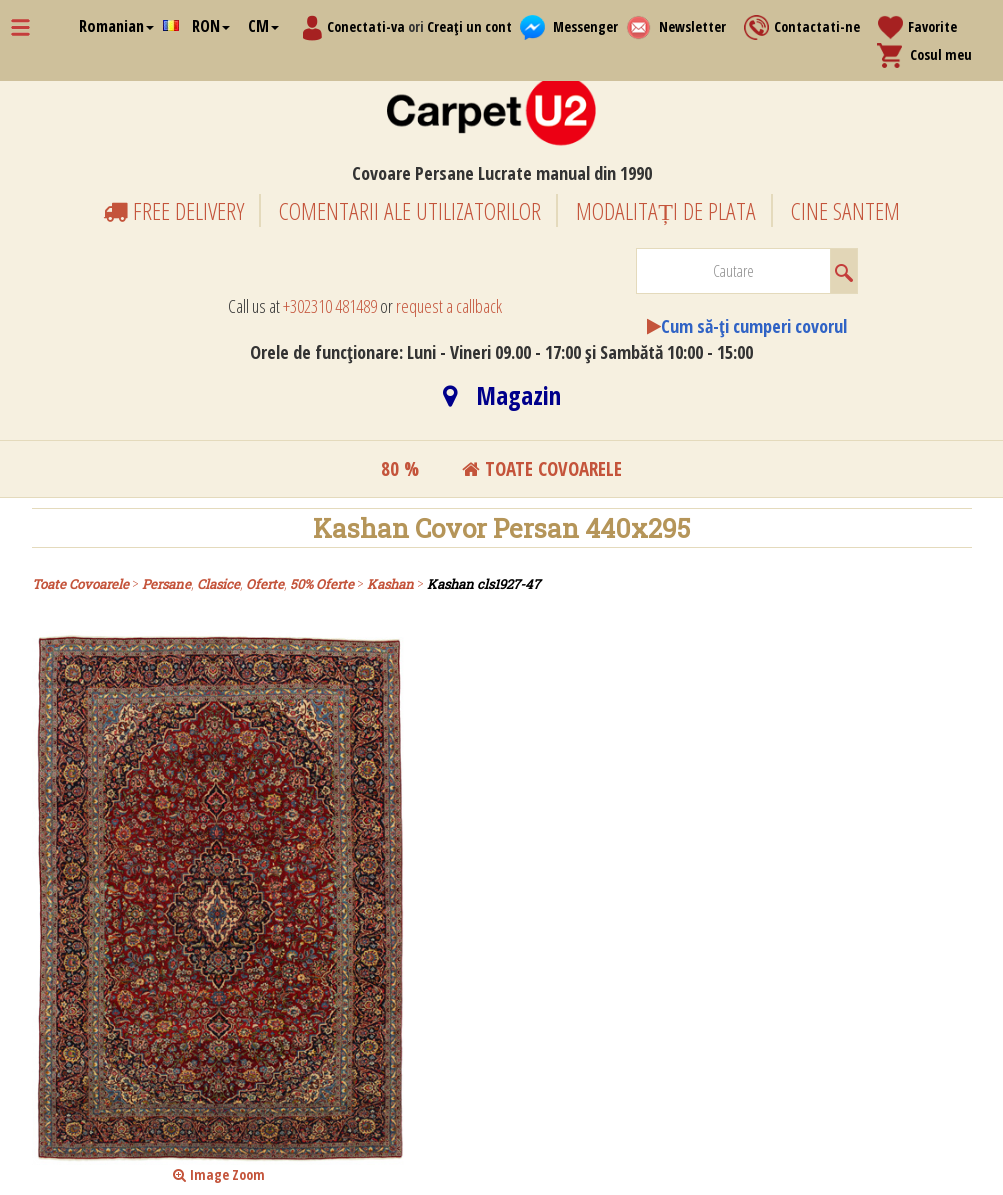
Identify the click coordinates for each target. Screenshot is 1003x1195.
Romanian (116, 26)
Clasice (218, 584)
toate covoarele (542, 469)
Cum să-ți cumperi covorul (754, 326)
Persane (166, 584)
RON (211, 26)
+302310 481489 (330, 306)
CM (263, 26)
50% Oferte (322, 584)
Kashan (390, 584)
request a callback (449, 306)
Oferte (265, 584)
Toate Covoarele (80, 584)
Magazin (502, 395)
